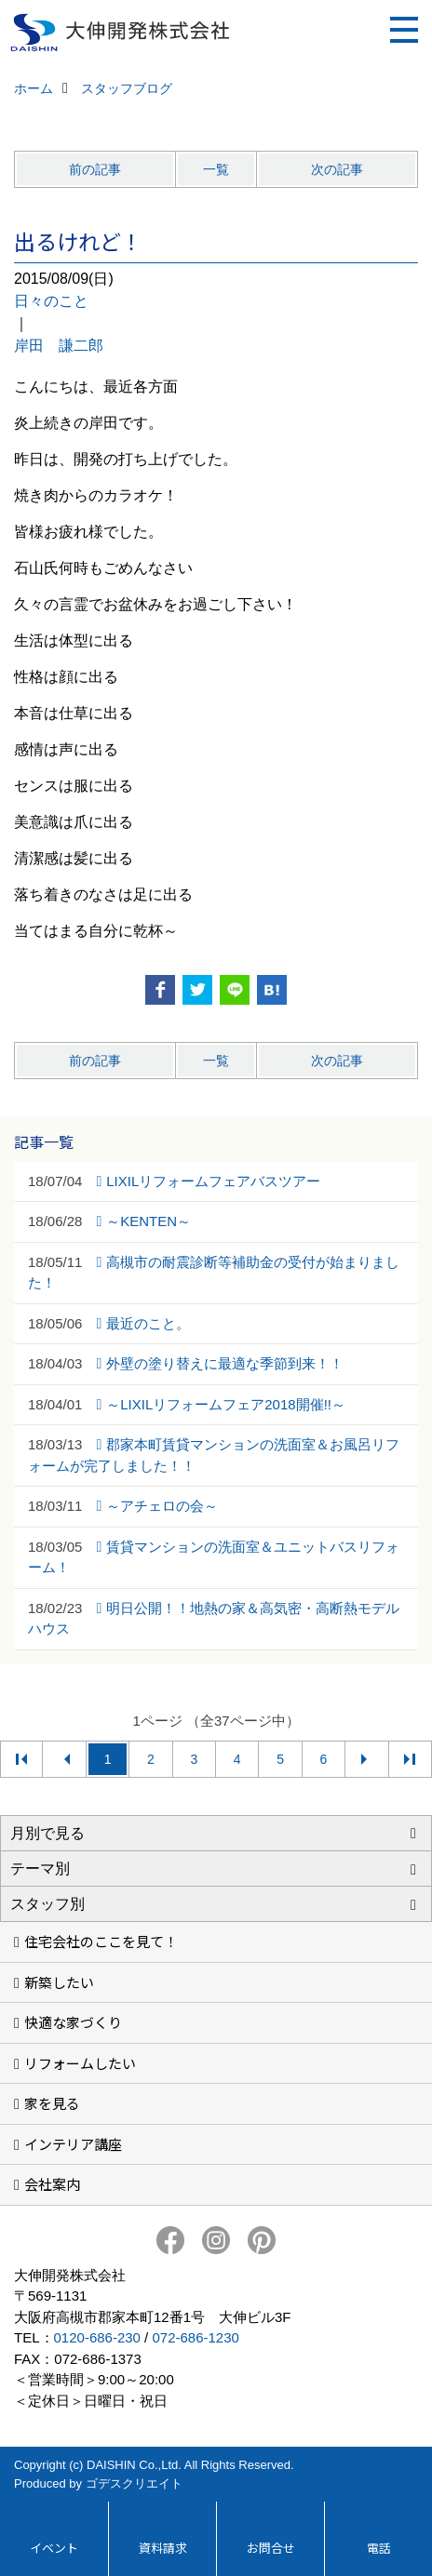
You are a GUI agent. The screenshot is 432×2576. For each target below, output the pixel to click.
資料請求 (163, 2547)
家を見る (52, 2103)
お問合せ (271, 2547)
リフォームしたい (80, 2063)
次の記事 (337, 169)
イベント (54, 2547)
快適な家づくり (73, 2022)
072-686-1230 (195, 2337)
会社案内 (52, 2184)
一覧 (216, 169)
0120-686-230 (97, 2337)
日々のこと (51, 301)
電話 (379, 2547)
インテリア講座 (73, 2144)
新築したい (59, 1982)
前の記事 (95, 169)
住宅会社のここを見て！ (101, 1941)
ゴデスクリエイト (134, 2483)
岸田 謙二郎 (58, 346)
